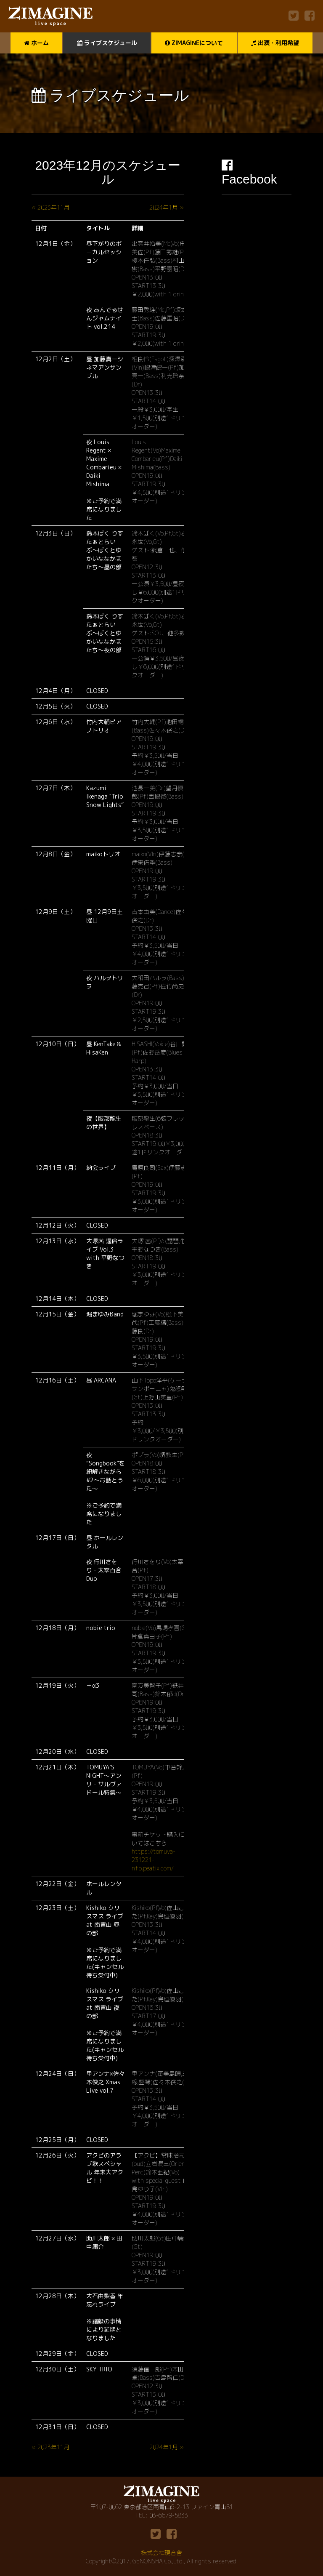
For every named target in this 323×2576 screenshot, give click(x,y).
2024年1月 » (166, 207)
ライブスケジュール (107, 43)
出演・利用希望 (275, 43)
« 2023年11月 (50, 207)
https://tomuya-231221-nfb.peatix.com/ (153, 1859)
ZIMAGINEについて (194, 43)
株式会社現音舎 (161, 2553)
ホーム (36, 43)
